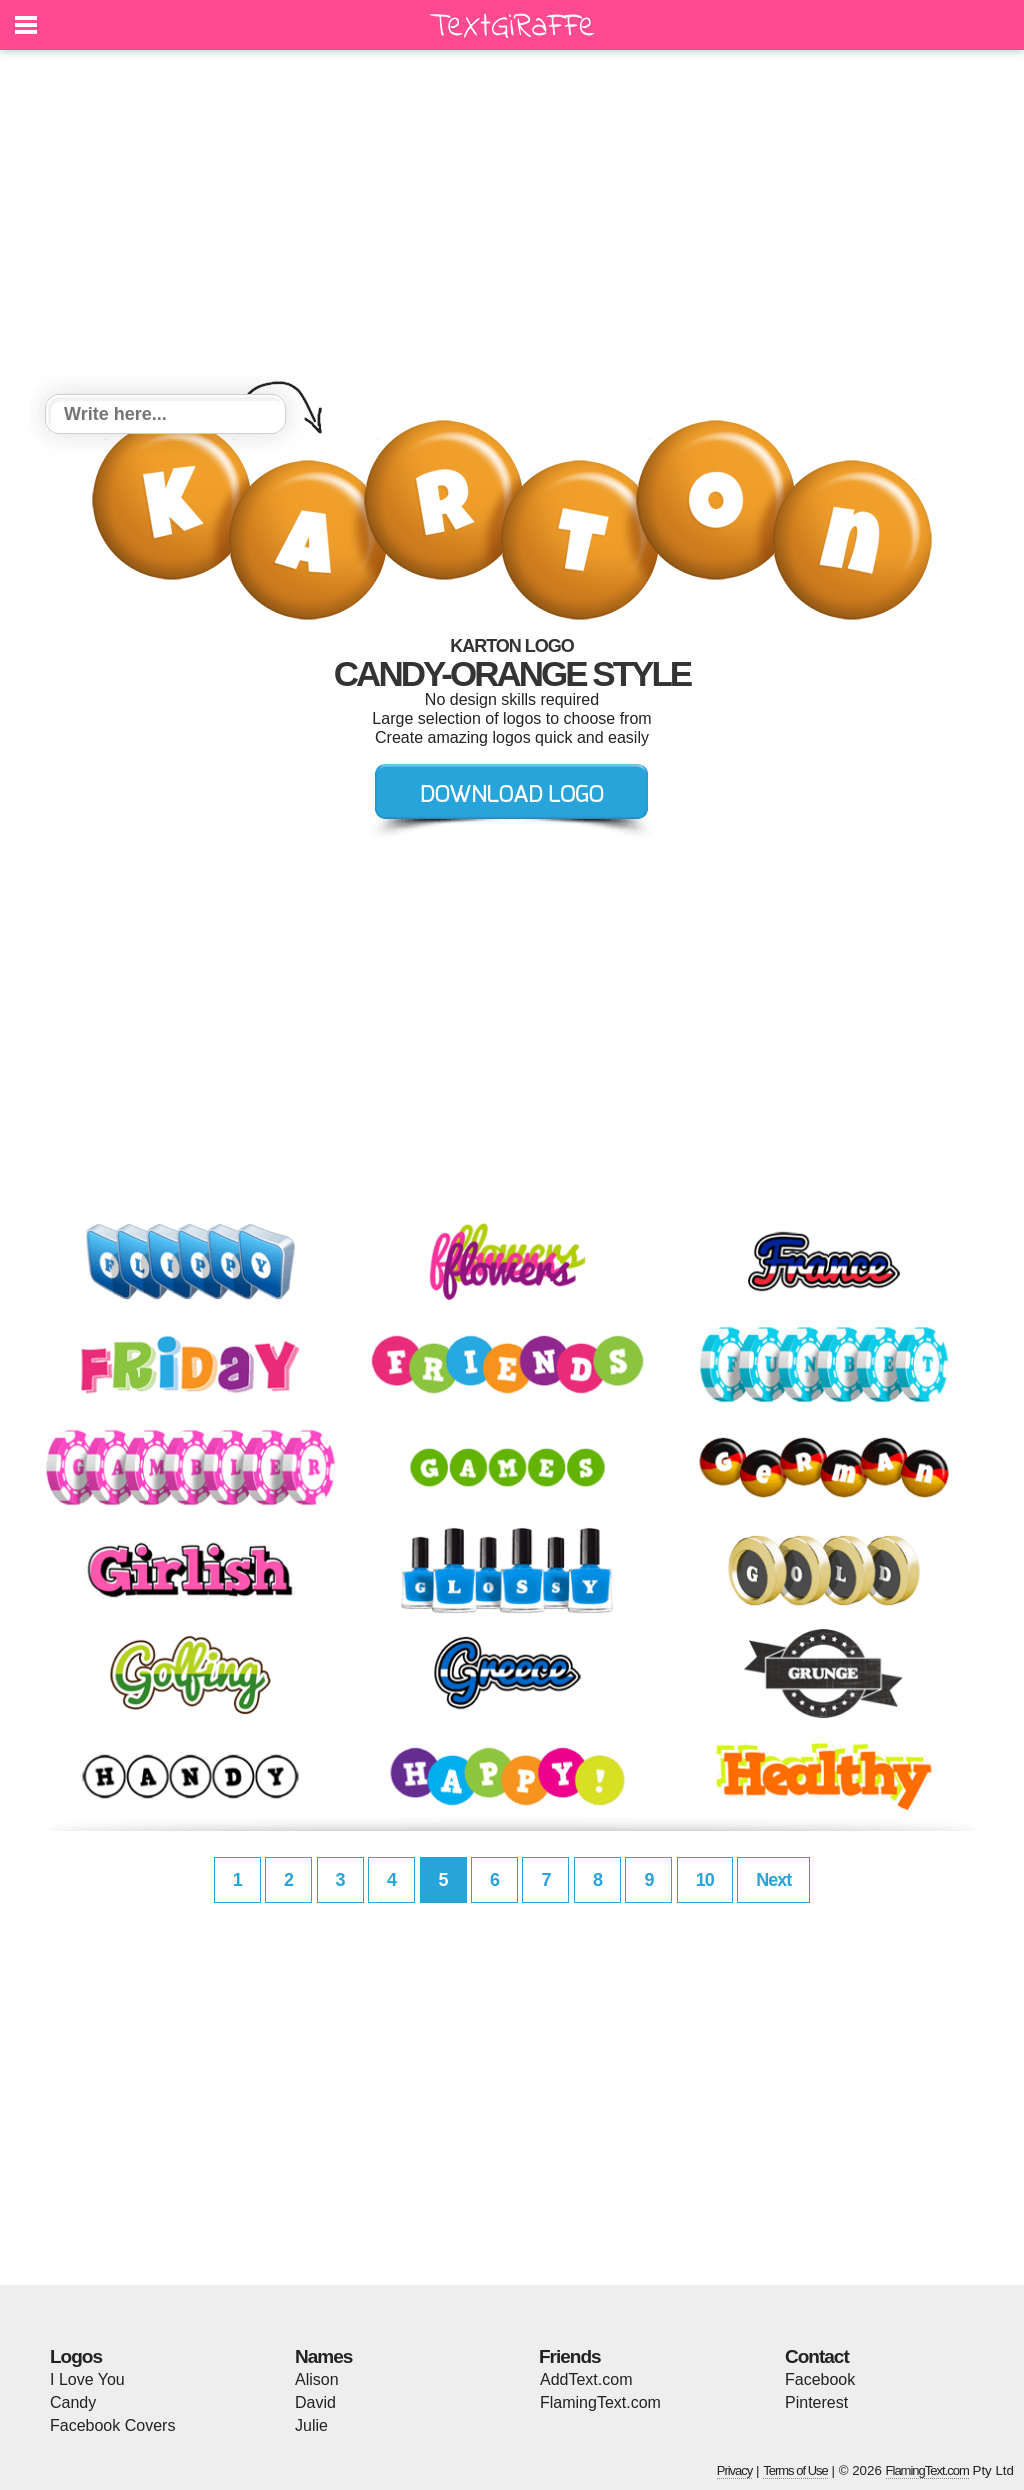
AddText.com (586, 2379)
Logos (76, 2356)
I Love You (87, 2379)
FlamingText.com (600, 2402)
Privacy (735, 2470)
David (315, 2402)
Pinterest (816, 2402)
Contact (817, 2356)
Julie (311, 2425)
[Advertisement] (512, 225)
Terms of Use (795, 2470)
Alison (317, 2379)
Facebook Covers (112, 2425)
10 (705, 1880)
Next (773, 1880)
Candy (73, 2402)
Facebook (820, 2379)
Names (323, 2356)
